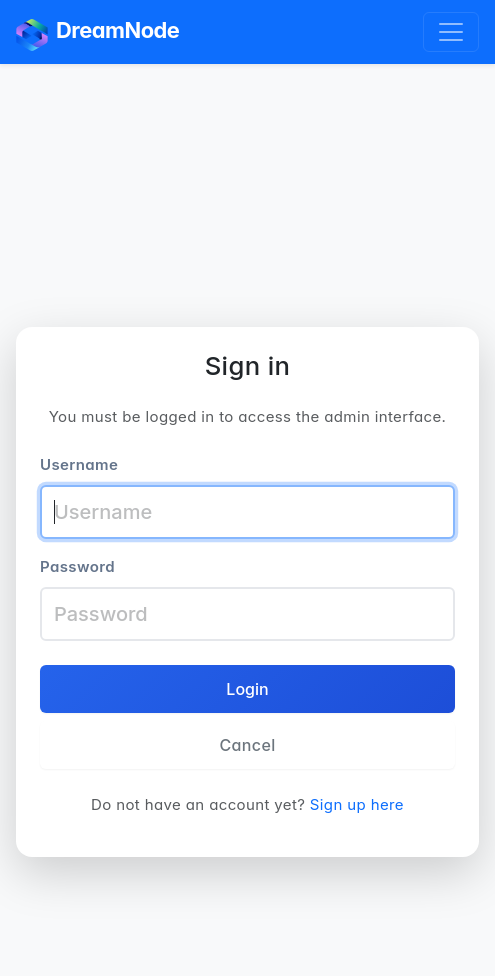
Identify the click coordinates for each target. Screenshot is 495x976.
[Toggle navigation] (451, 32)
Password (77, 566)
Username (79, 464)
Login (247, 689)
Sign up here (357, 804)
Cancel (247, 745)
